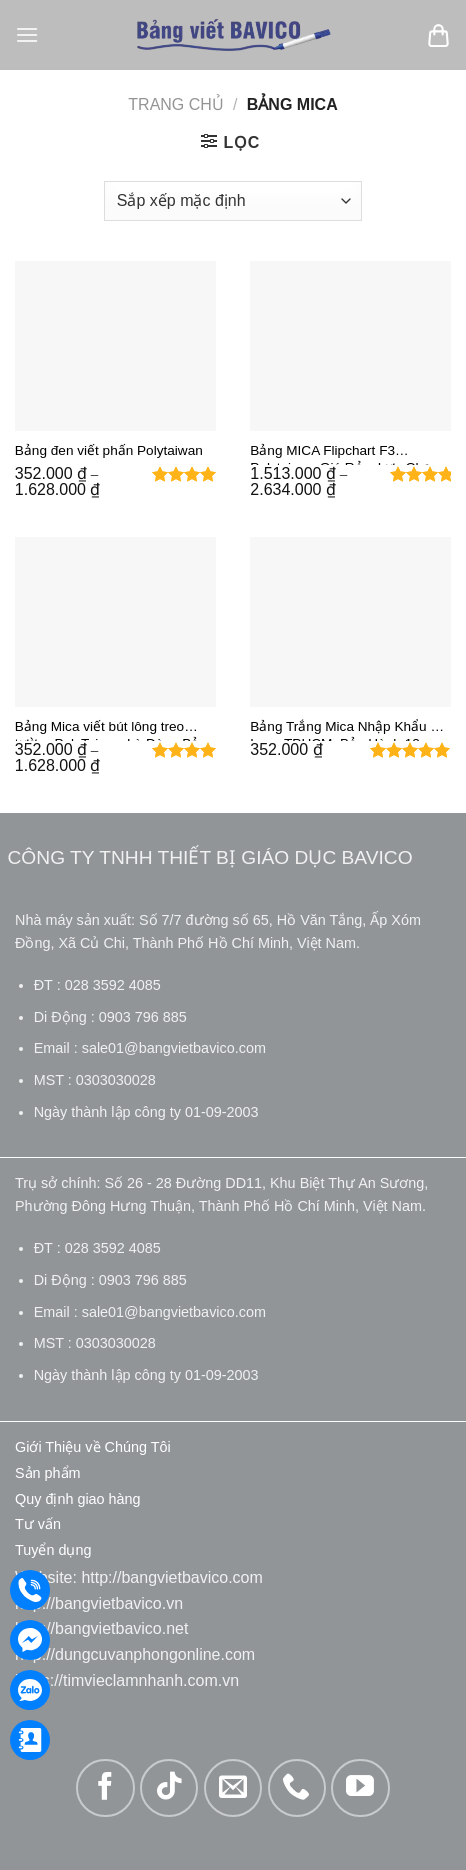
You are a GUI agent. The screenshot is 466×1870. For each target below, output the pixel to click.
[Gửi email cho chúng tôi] (233, 1788)
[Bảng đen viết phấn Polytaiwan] (115, 346)
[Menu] (27, 34)
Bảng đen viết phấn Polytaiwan (109, 450)
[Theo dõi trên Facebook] (105, 1788)
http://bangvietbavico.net (101, 1628)
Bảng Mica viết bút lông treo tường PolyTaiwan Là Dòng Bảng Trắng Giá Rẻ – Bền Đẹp (115, 730)
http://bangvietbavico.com (171, 1577)
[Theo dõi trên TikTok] (169, 1788)
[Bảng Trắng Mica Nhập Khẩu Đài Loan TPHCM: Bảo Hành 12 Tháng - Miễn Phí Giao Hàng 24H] (350, 622)
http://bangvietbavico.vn (99, 1603)
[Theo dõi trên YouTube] (360, 1788)
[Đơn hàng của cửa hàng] (233, 201)
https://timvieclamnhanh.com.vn (127, 1680)
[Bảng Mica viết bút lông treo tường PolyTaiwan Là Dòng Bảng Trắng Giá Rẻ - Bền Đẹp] (115, 622)
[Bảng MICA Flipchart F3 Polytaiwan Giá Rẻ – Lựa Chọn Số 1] (350, 346)
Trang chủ (176, 104)
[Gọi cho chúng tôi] (297, 1788)
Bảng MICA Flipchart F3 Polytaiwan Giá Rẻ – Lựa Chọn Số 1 (344, 454)
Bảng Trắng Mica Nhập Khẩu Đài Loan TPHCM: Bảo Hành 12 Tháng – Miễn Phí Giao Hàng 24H (350, 730)
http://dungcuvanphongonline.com (135, 1654)
